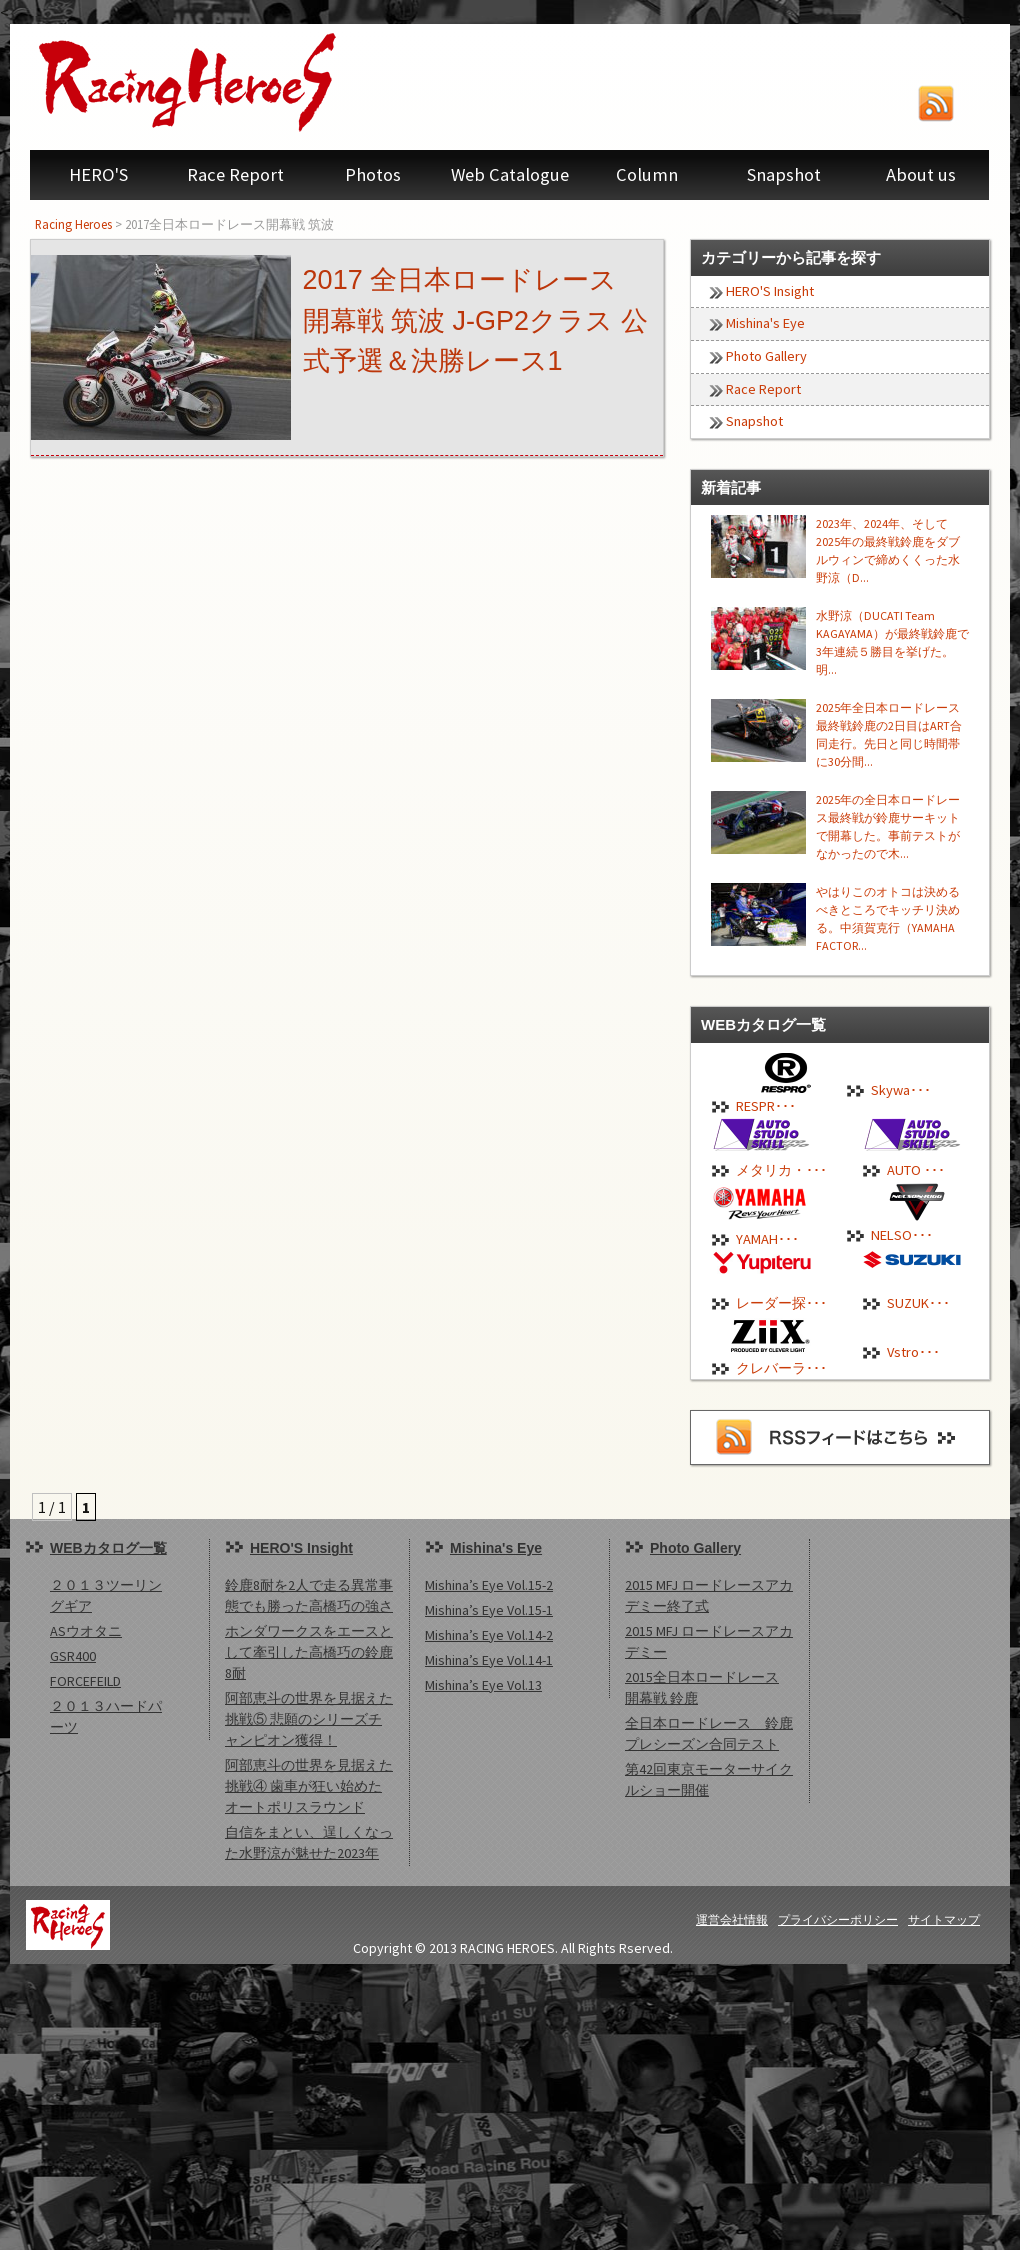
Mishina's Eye (765, 323)
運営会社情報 (732, 1919)
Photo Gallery (766, 356)
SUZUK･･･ (918, 1303)
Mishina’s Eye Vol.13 (483, 1685)
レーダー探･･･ (781, 1303)
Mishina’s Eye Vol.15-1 (489, 1610)
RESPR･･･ (766, 1106)
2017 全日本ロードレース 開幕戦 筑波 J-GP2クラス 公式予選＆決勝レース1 (475, 320)
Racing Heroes (73, 224)
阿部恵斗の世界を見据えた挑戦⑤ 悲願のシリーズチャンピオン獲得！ (309, 1719)
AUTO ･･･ (916, 1170)
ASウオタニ (86, 1631)
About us (921, 174)
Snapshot (784, 174)
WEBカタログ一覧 (108, 1548)
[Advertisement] (510, 2104)
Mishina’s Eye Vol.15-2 (489, 1585)
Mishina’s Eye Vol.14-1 (489, 1660)
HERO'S (98, 174)
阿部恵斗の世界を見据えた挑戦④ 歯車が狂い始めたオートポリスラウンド (309, 1786)
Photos (373, 174)
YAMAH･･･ (767, 1239)
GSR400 (73, 1656)
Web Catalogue (510, 174)
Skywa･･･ (901, 1090)
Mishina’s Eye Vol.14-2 (489, 1635)
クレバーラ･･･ (781, 1368)
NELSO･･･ (902, 1235)
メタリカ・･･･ (781, 1170)
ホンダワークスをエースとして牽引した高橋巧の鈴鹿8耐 (309, 1652)
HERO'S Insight (770, 291)
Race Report (235, 174)
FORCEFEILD (85, 1681)
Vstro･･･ (913, 1352)
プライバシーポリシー (838, 1919)
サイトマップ (944, 1919)
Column (647, 174)
